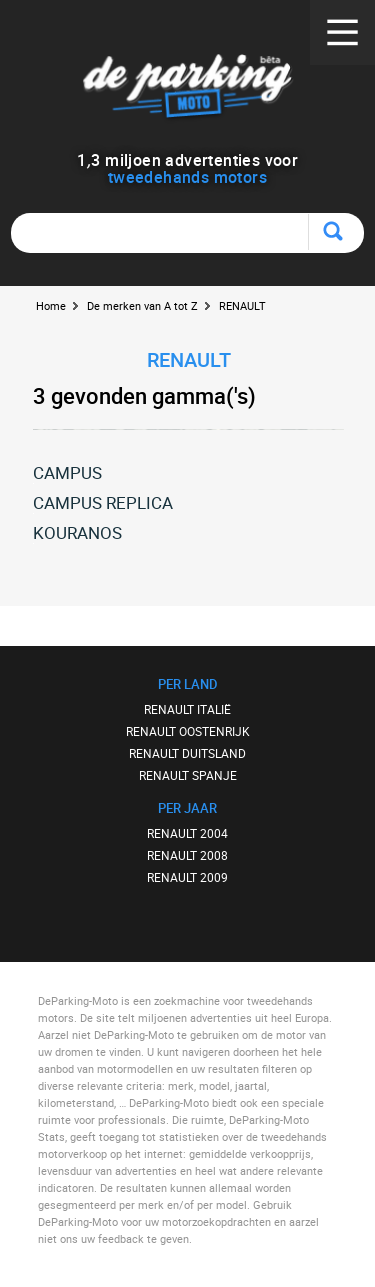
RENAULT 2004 (187, 833)
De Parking (187, 89)
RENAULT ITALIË (187, 709)
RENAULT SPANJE (188, 775)
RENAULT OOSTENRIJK (188, 731)
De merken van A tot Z (142, 305)
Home (51, 305)
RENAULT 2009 (187, 877)
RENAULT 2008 (187, 855)
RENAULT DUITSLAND (187, 753)
